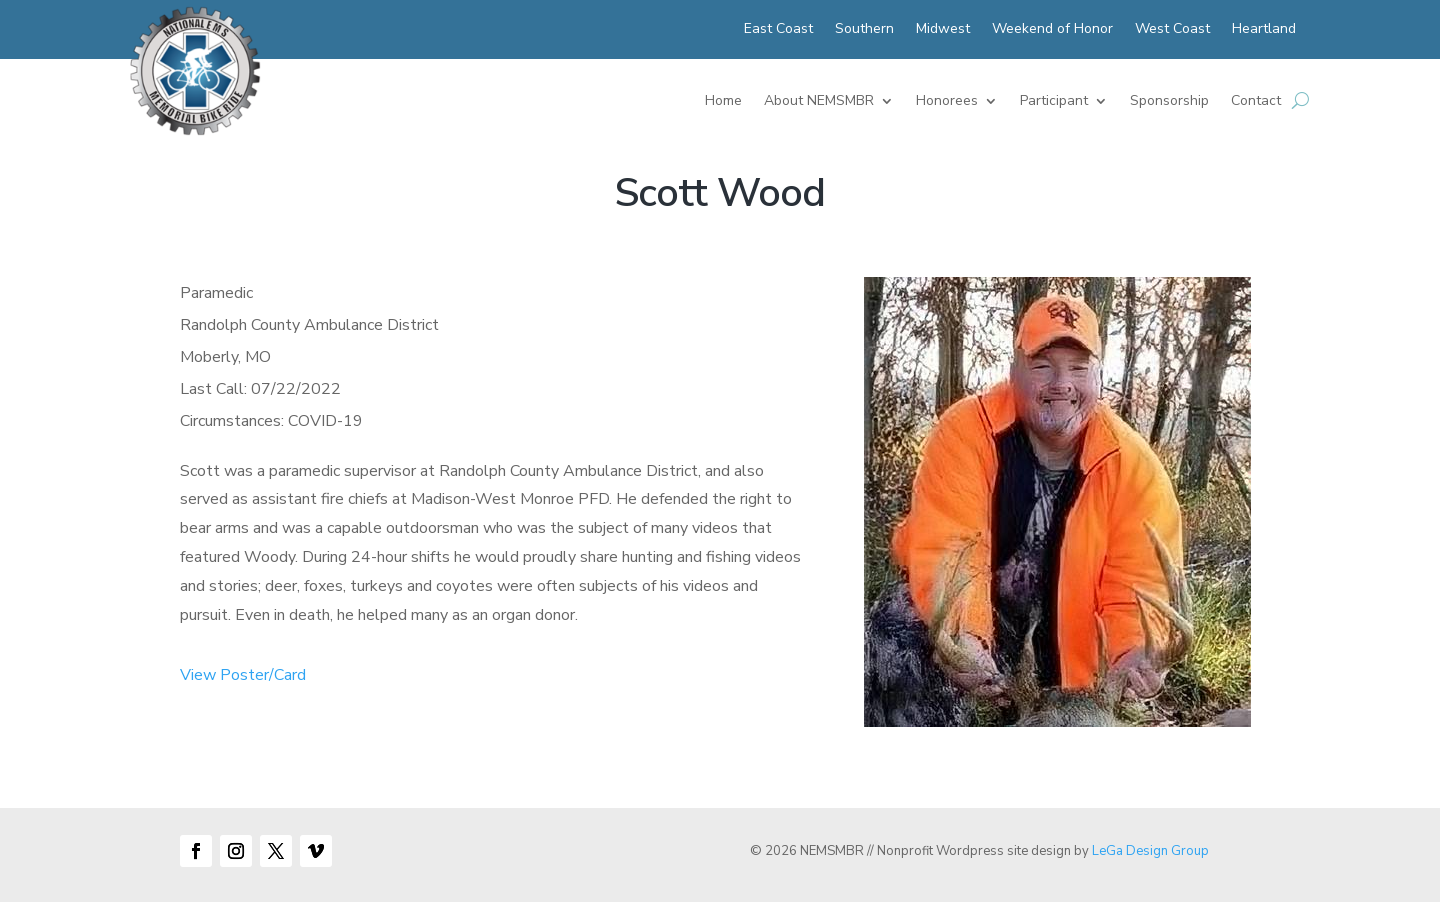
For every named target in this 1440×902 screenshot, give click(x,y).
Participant (1054, 102)
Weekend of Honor (1052, 30)
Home (723, 102)
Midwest (943, 30)
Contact (1256, 102)
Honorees (947, 102)
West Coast (1172, 30)
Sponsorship (1169, 102)
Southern (864, 30)
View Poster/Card (243, 675)
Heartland (1264, 30)
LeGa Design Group (1150, 851)
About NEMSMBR (819, 102)
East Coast (778, 30)
